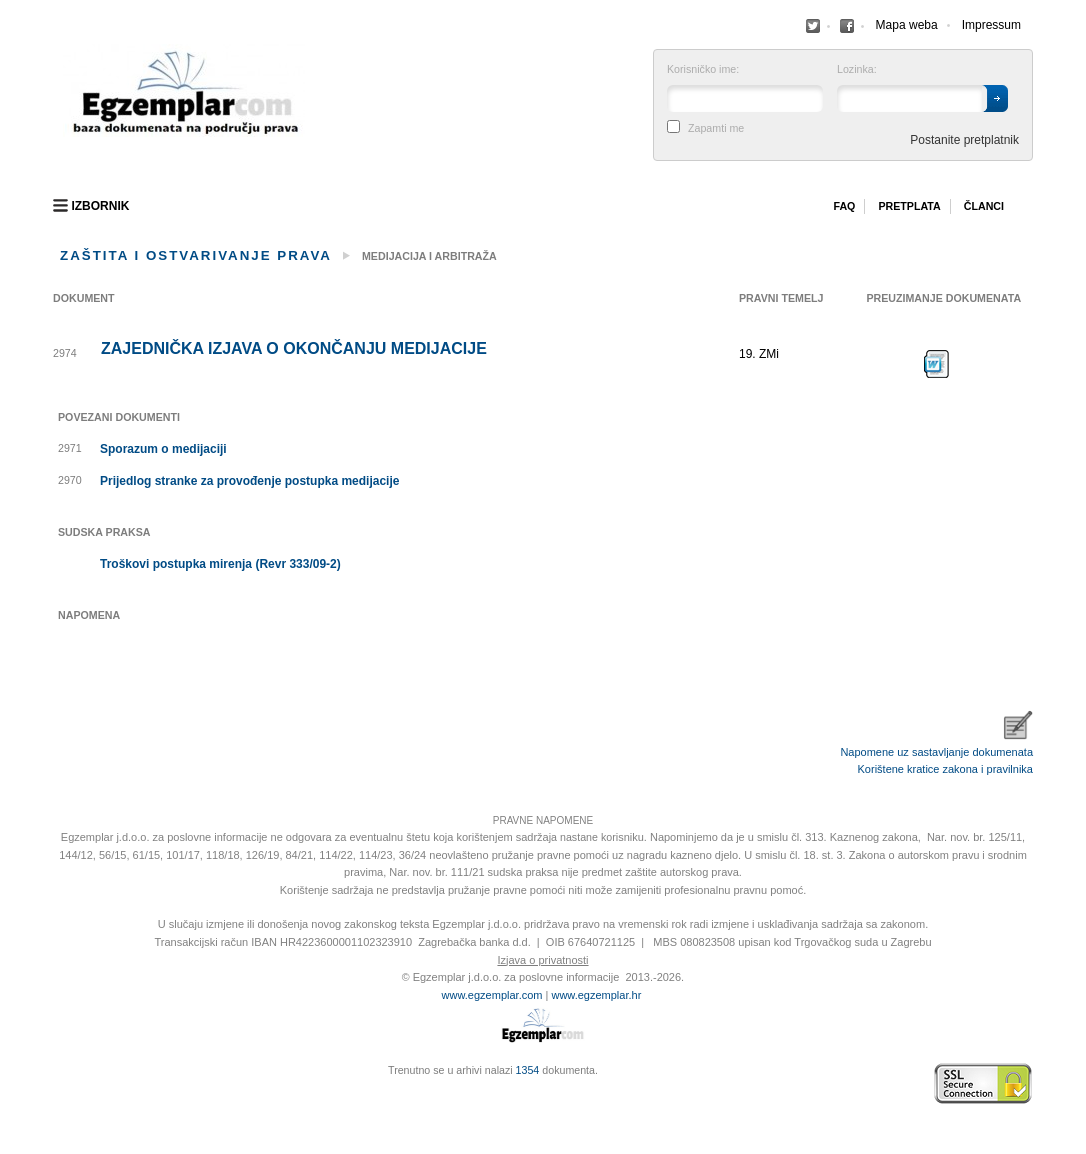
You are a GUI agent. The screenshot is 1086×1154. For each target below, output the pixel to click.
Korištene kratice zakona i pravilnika (945, 769)
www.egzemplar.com (492, 995)
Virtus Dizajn (58, 1094)
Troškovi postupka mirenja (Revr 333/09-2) (220, 564)
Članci (984, 206)
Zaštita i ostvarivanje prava (196, 255)
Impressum (991, 25)
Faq (844, 206)
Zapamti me (716, 128)
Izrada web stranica (58, 1084)
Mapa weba (907, 25)
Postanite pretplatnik (964, 140)
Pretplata (909, 206)
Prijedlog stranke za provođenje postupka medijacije (249, 481)
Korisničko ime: (703, 69)
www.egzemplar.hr (596, 995)
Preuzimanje (937, 364)
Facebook (813, 26)
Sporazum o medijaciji (163, 449)
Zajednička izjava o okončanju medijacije (294, 349)
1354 (528, 1070)
